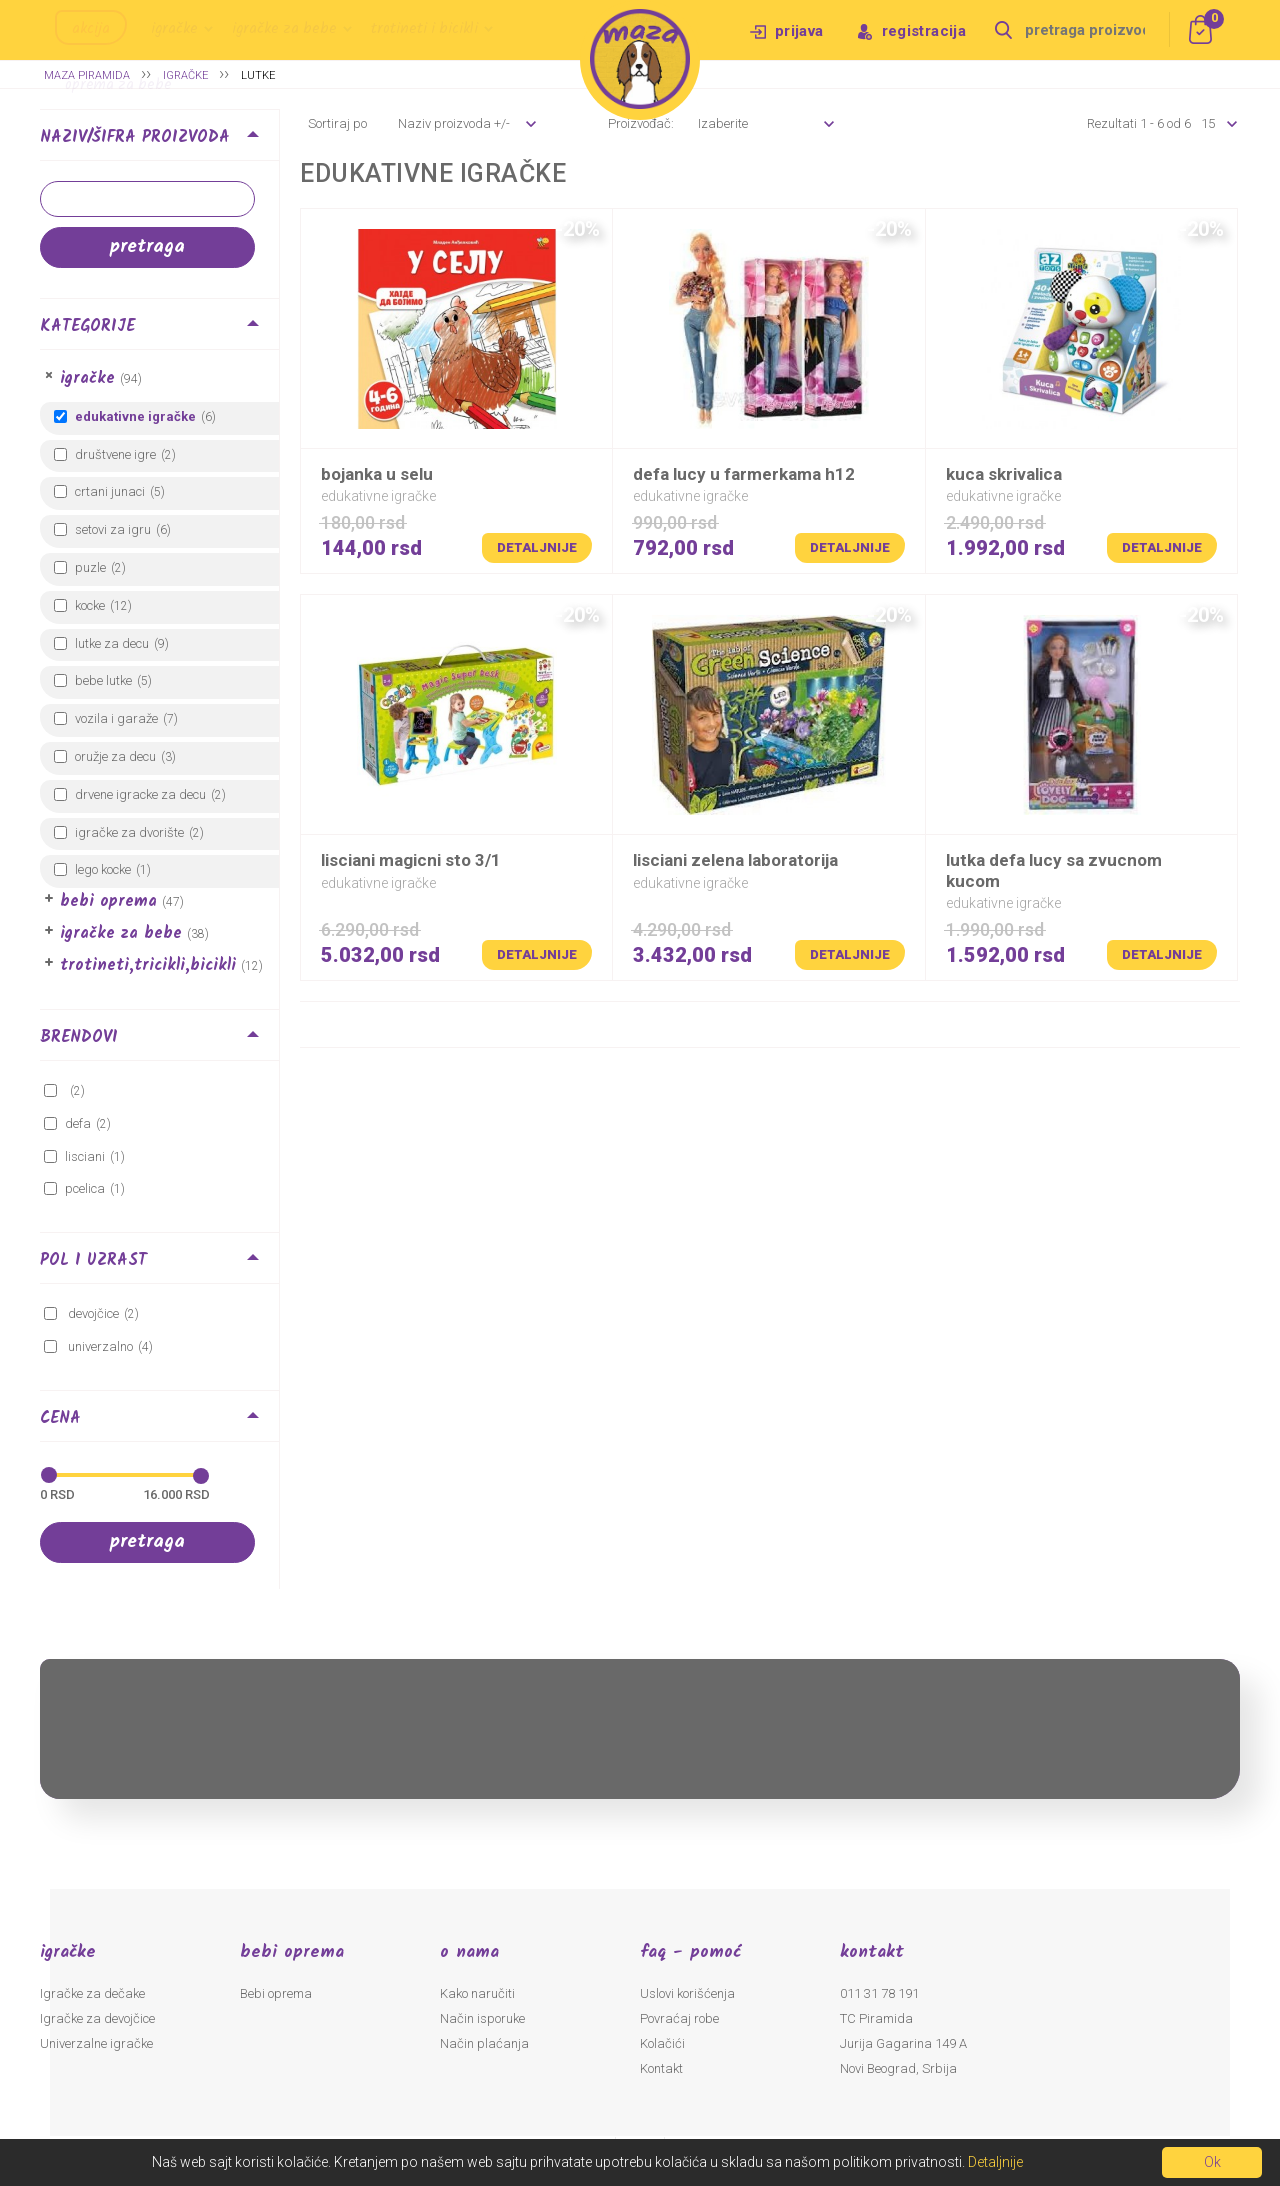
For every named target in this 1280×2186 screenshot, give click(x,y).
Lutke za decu (112, 643)
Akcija (91, 29)
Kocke (90, 605)
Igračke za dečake (92, 1993)
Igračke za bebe (284, 29)
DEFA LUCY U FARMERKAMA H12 (744, 474)
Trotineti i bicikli (424, 29)
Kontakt (661, 2068)
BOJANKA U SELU (377, 474)
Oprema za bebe (118, 85)
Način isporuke (482, 2018)
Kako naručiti (477, 1993)
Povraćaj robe (679, 2018)
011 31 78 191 (879, 1993)
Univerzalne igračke (96, 2043)
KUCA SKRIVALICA (1004, 474)
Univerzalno (99, 1346)
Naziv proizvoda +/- (454, 123)
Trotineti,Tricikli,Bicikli (148, 965)
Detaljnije (537, 547)
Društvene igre (115, 454)
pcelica (85, 1188)
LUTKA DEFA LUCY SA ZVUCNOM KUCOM (1054, 870)
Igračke (174, 29)
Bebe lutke (103, 680)
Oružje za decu (115, 756)
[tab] (159, 140)
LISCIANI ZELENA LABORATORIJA (735, 860)
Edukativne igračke (135, 416)
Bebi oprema (108, 901)
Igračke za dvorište (129, 832)
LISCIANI (85, 1156)
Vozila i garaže (116, 718)
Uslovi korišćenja (687, 1993)
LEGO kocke (103, 869)
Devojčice (92, 1313)
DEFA (78, 1123)
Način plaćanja (484, 2043)
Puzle (90, 567)
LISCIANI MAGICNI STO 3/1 (411, 860)
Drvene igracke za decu (140, 794)
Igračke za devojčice (97, 2018)
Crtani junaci (110, 491)
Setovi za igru (113, 529)
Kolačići (662, 2043)
